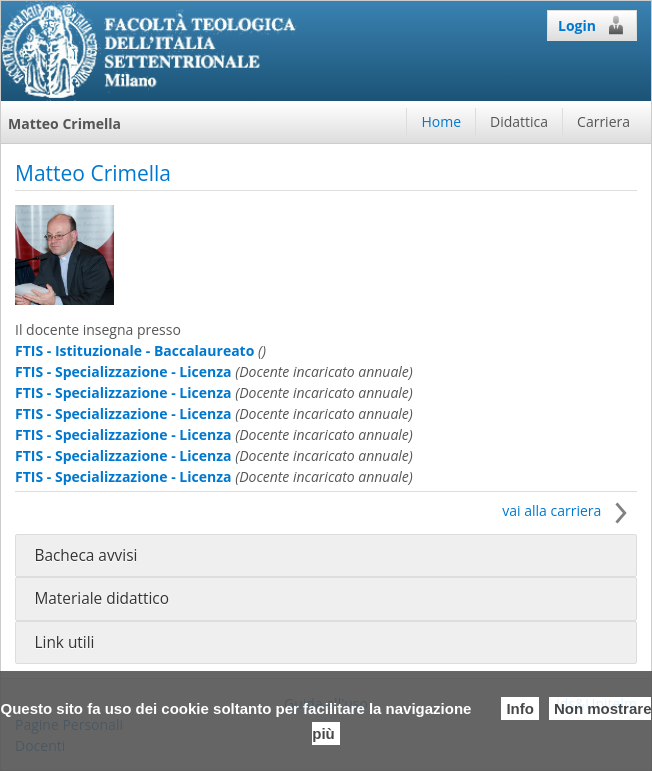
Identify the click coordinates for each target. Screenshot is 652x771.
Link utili (64, 642)
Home (441, 121)
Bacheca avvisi (85, 555)
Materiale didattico (101, 598)
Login (592, 25)
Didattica (519, 121)
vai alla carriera (569, 510)
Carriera (603, 121)
